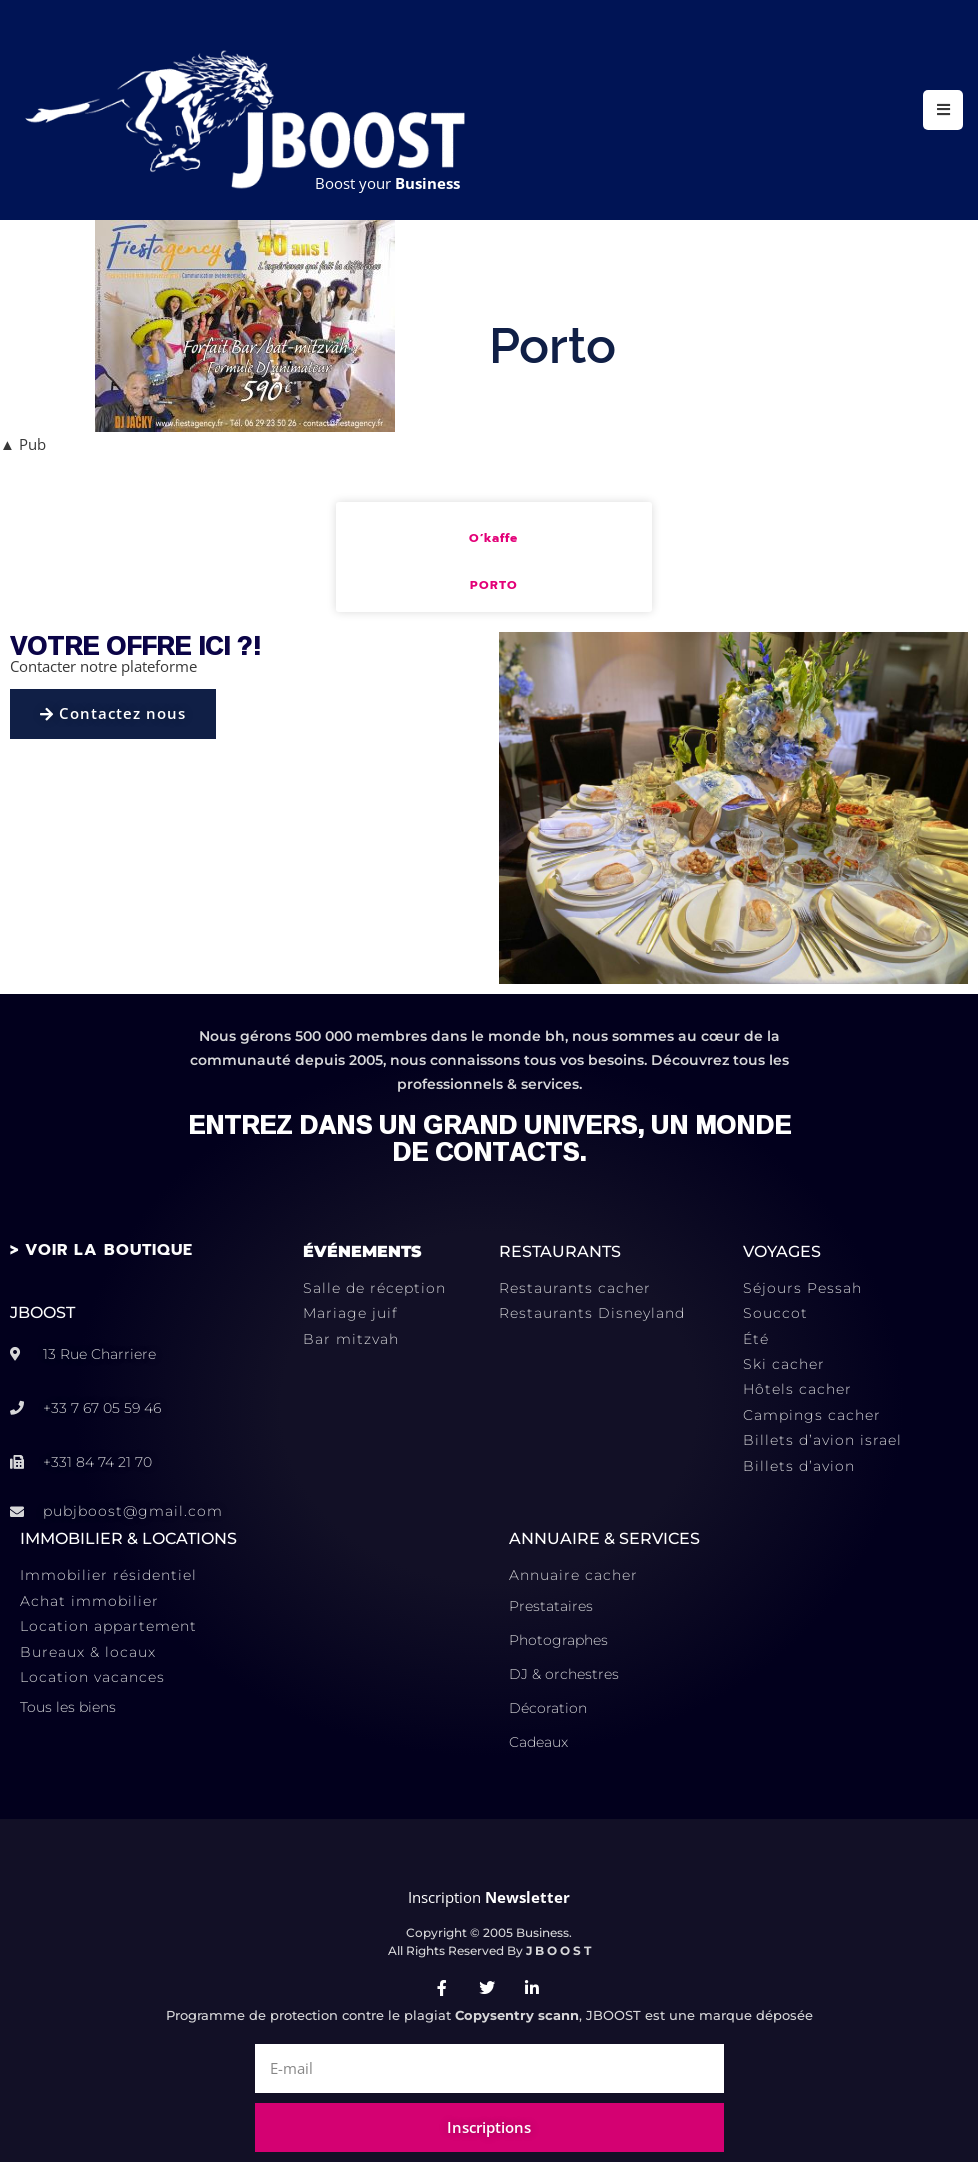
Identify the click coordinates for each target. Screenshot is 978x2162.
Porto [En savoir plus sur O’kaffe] (494, 585)
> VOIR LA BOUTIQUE (101, 1250)
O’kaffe (493, 538)
